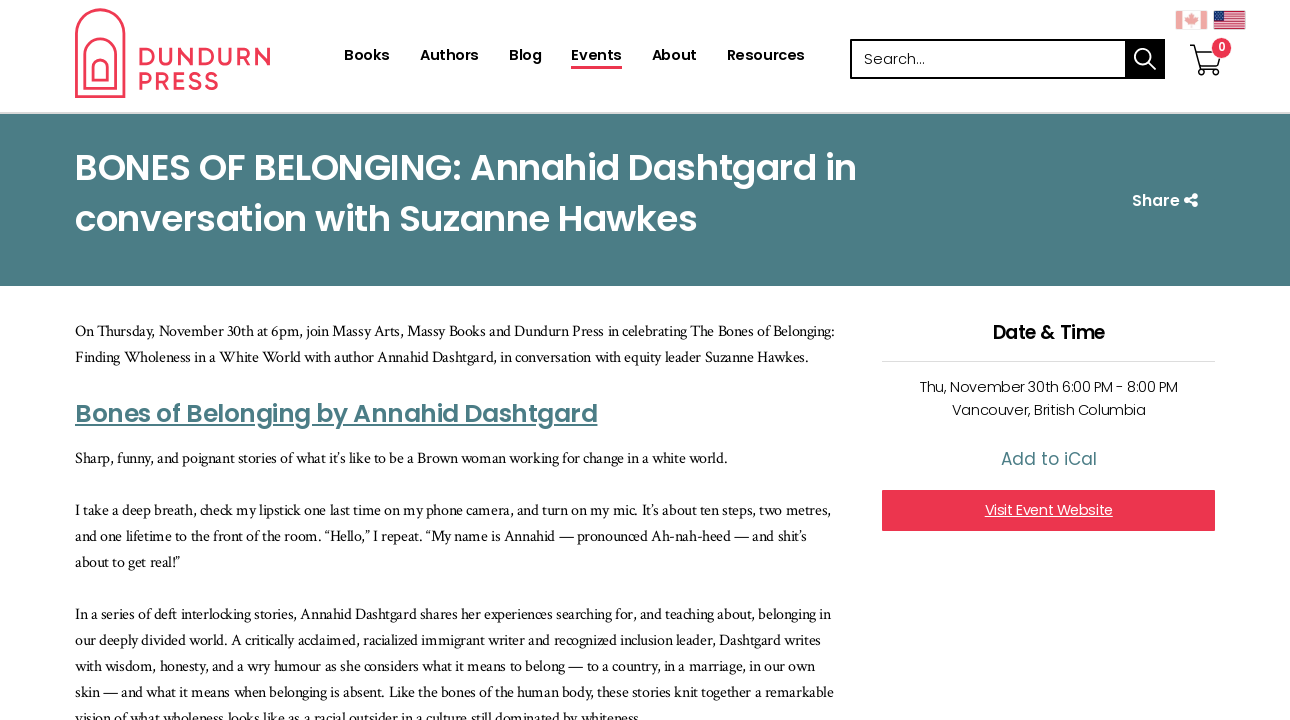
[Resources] (766, 57)
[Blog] (525, 57)
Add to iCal (1049, 459)
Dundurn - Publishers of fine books (207, 53)
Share (1167, 200)
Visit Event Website (1049, 510)
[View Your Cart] (1206, 39)
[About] (674, 57)
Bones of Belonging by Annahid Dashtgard (336, 413)
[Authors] (449, 57)
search (1145, 59)
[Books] (367, 57)
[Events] (596, 57)
